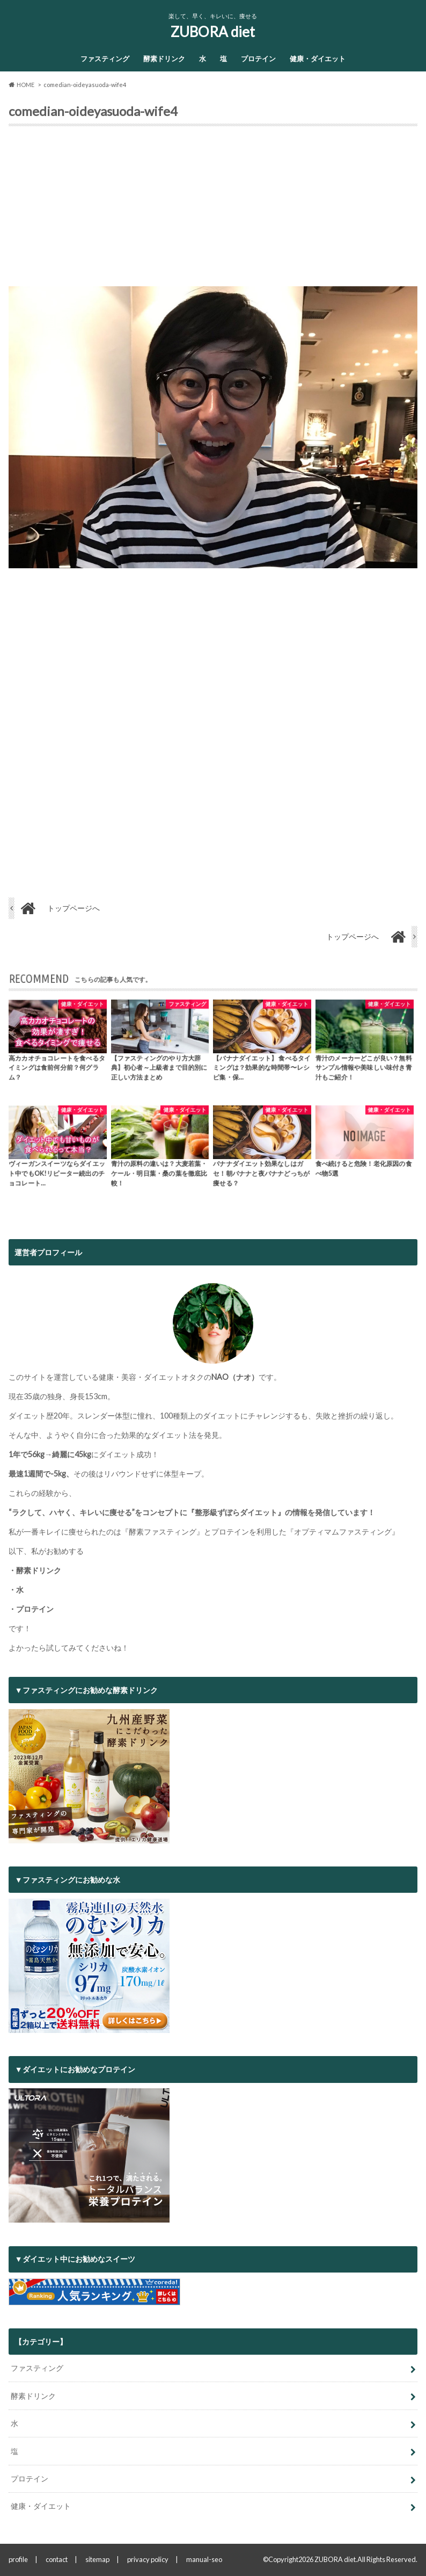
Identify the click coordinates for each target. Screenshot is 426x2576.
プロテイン (258, 58)
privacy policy (147, 2559)
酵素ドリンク (164, 58)
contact (57, 2559)
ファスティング (104, 58)
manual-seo (204, 2559)
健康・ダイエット (318, 58)
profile (18, 2559)
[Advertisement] (213, 210)
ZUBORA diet (213, 31)
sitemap (97, 2559)
